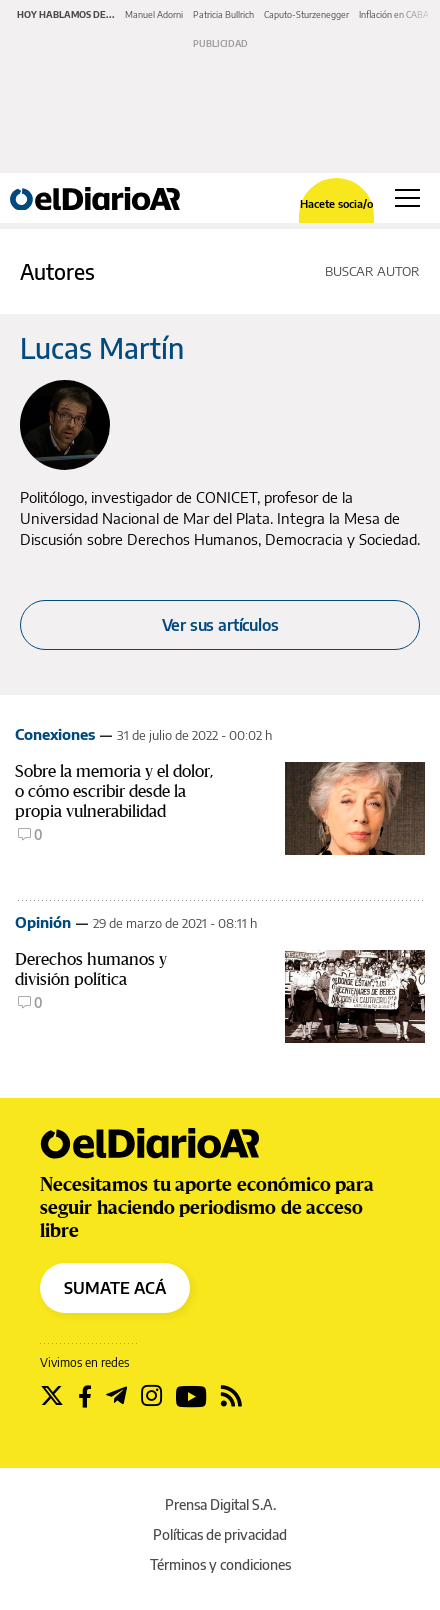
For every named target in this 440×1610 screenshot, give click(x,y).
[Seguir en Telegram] (116, 1396)
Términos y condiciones (220, 1564)
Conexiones (55, 734)
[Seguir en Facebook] (85, 1396)
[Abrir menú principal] (407, 198)
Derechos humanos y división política (91, 969)
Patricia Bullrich (223, 14)
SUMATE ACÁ (115, 1288)
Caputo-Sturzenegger (306, 14)
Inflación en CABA (394, 14)
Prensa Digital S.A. (220, 1504)
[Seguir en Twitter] (52, 1396)
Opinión (43, 922)
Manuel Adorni (154, 14)
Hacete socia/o (336, 203)
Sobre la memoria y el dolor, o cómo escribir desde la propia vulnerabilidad (114, 791)
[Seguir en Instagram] (151, 1396)
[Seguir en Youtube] (191, 1396)
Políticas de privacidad (220, 1534)
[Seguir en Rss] (231, 1396)
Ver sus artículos (220, 625)
